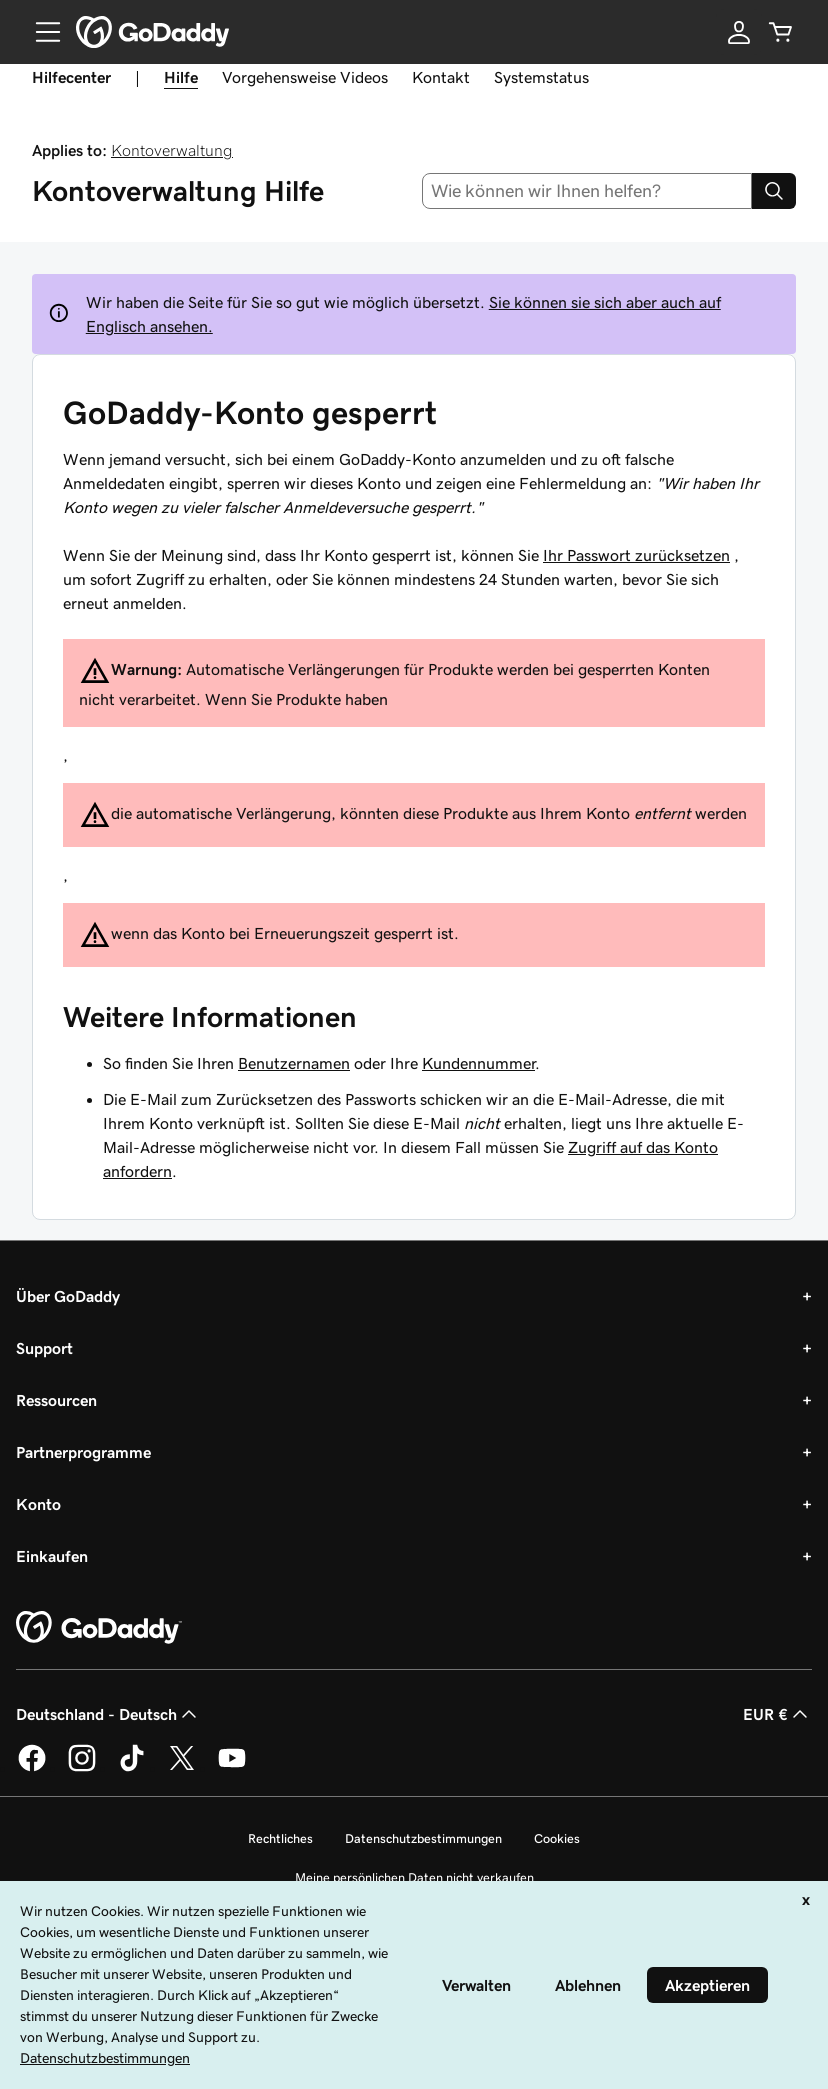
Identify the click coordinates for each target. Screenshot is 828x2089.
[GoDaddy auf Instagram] (82, 1768)
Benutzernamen (294, 1063)
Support (44, 1348)
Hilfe (181, 77)
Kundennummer (478, 1063)
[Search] (774, 191)
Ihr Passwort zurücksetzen (636, 555)
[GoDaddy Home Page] (99, 1628)
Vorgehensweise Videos (305, 77)
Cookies (557, 1838)
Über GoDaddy (68, 1296)
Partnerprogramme (83, 1452)
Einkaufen (52, 1556)
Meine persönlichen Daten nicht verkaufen (414, 1877)
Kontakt (441, 77)
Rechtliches (280, 1838)
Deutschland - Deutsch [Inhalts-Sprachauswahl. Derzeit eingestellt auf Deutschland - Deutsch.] (108, 1714)
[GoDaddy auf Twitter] (182, 1768)
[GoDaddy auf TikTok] (132, 1768)
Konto (38, 1504)
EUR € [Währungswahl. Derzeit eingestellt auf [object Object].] (777, 1714)
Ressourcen (56, 1400)
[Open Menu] (40, 32)
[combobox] (587, 191)
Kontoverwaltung (172, 150)
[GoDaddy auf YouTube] (232, 1768)
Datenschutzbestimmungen (423, 1838)
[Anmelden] (739, 32)
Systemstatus (541, 77)
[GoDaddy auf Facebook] (32, 1768)
